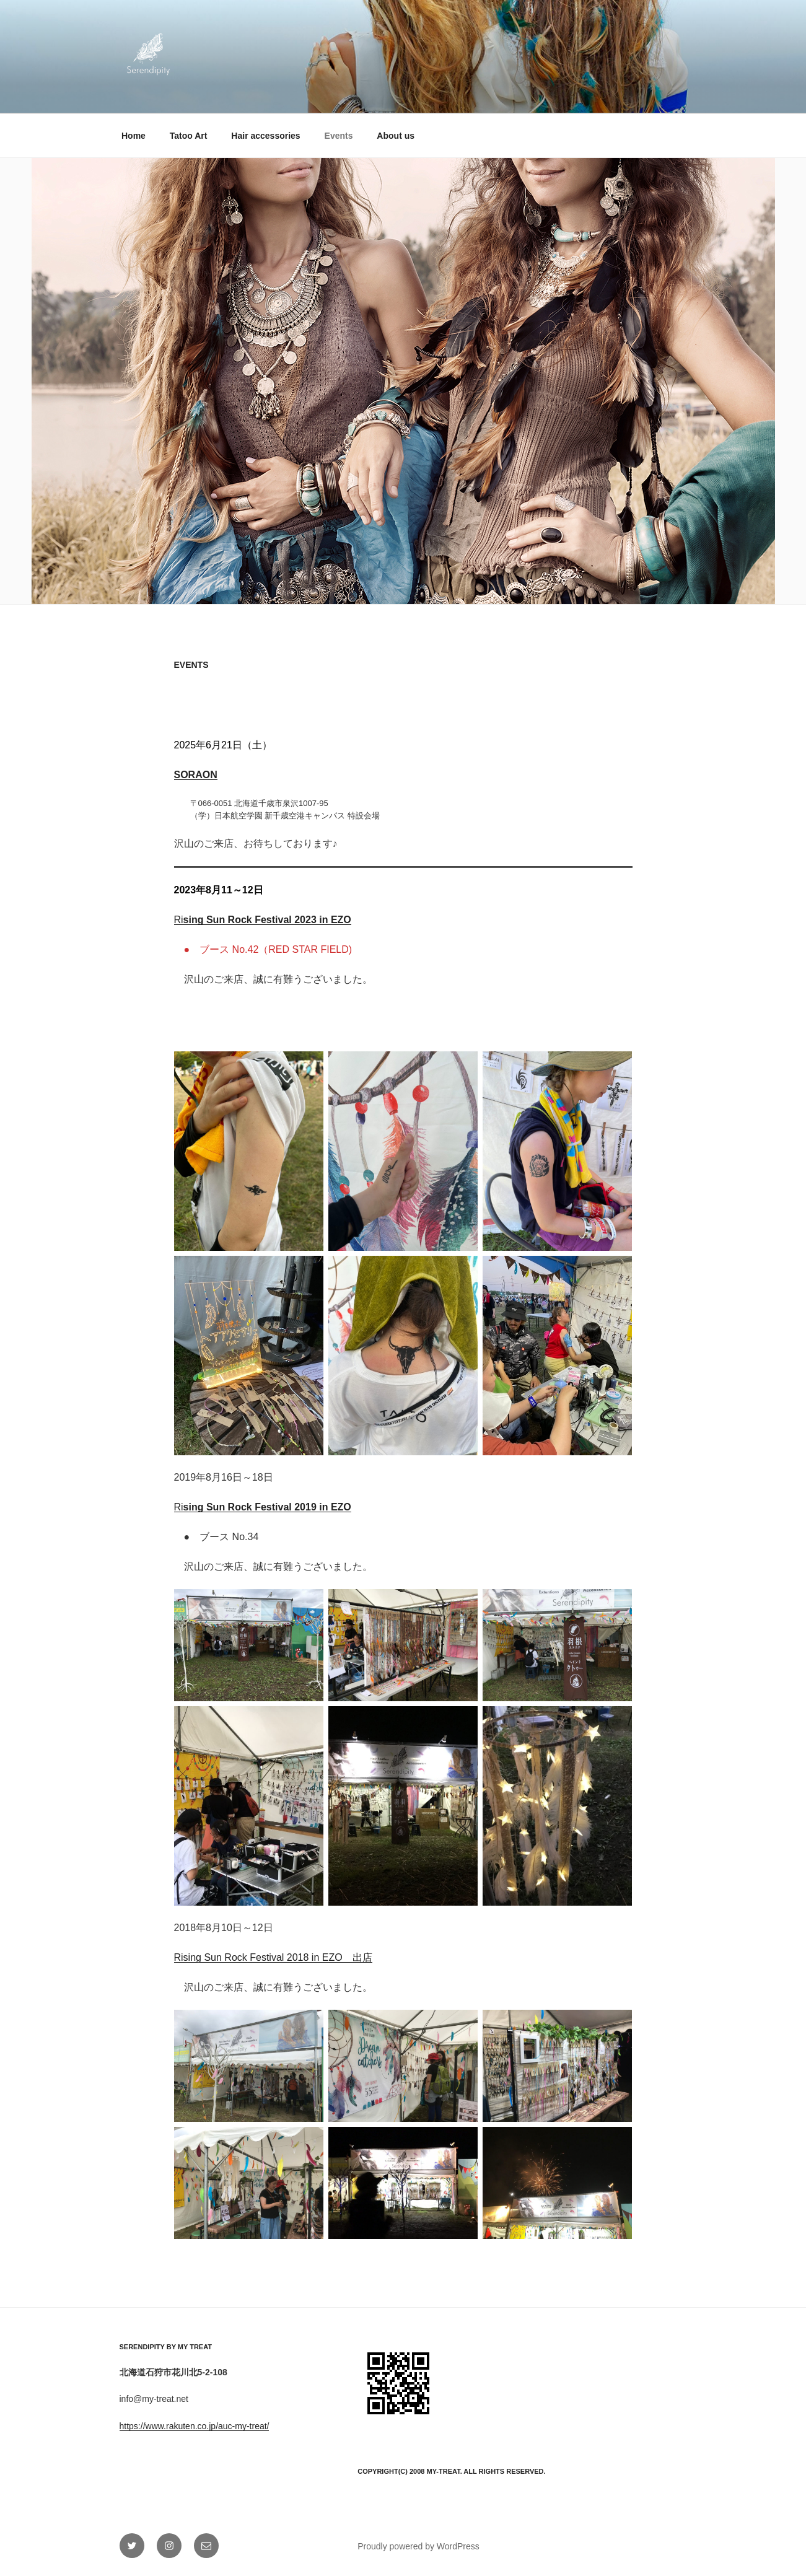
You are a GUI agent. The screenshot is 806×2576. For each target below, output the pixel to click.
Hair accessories (265, 136)
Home (133, 136)
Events (339, 136)
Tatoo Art (189, 136)
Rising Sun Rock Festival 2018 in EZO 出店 (273, 1957)
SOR (185, 774)
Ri (262, 919)
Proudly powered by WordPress (418, 2546)
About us (395, 136)
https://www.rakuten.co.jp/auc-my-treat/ (194, 2426)
